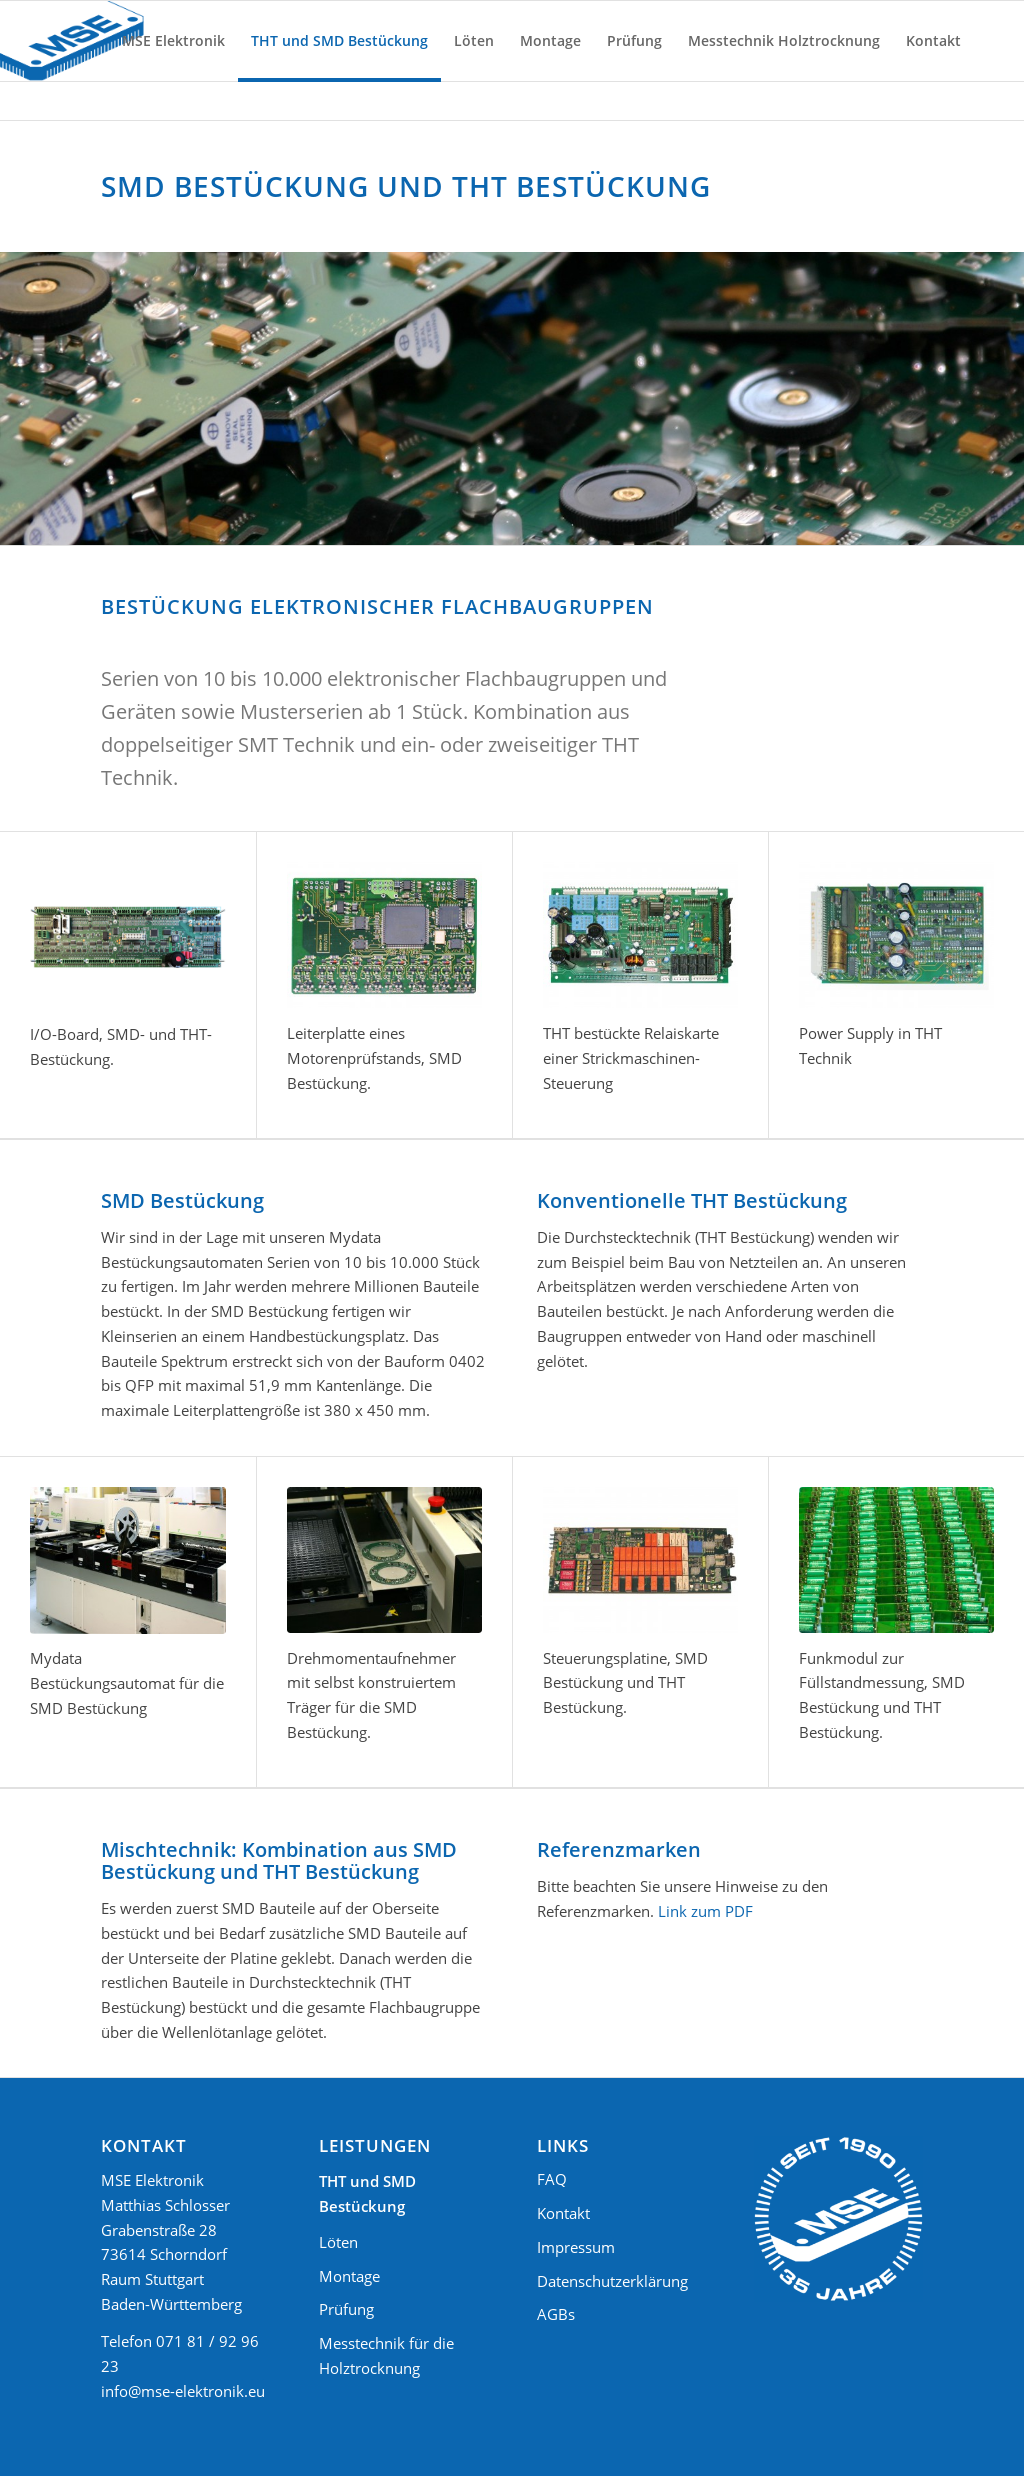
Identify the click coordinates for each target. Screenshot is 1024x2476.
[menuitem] (173, 41)
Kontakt (563, 2213)
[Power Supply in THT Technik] (896, 935)
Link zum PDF (705, 1911)
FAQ (552, 2179)
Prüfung (346, 2309)
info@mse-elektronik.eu (183, 2391)
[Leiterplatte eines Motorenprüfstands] (384, 935)
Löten (338, 2242)
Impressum (576, 2247)
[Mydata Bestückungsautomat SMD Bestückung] (128, 1560)
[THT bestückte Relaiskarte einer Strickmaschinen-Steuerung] (640, 935)
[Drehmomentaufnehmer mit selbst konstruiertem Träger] (384, 1560)
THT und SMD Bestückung (367, 2193)
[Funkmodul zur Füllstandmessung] (896, 1560)
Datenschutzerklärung (612, 2281)
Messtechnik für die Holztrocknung (386, 2355)
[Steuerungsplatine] (640, 1560)
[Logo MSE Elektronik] (72, 41)
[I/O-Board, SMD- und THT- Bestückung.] (128, 935)
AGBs (556, 2314)
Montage (349, 2276)
